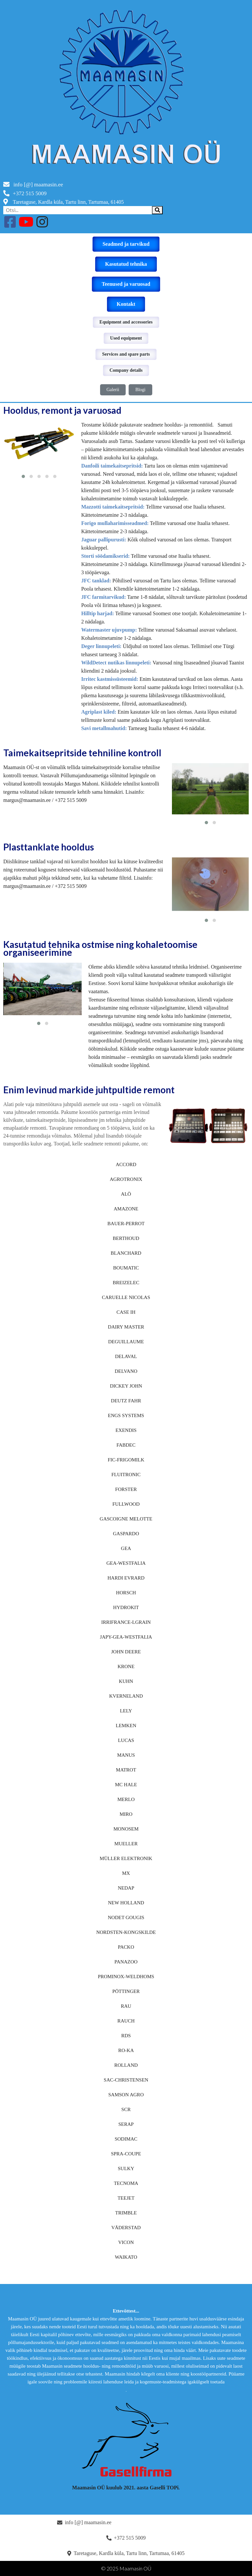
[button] (23, 476)
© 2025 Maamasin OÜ (126, 2568)
